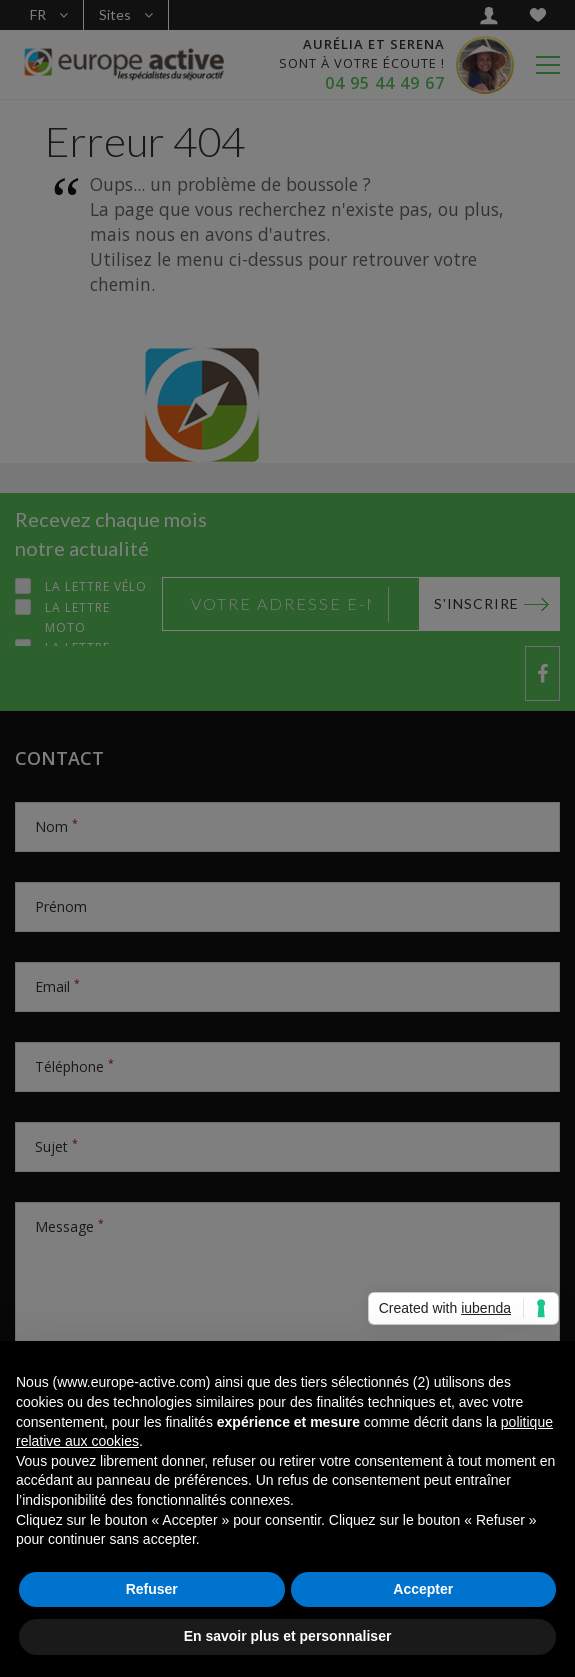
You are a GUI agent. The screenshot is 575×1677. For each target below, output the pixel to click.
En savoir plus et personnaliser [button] (288, 1636)
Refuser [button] (152, 1589)
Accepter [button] (423, 1589)
